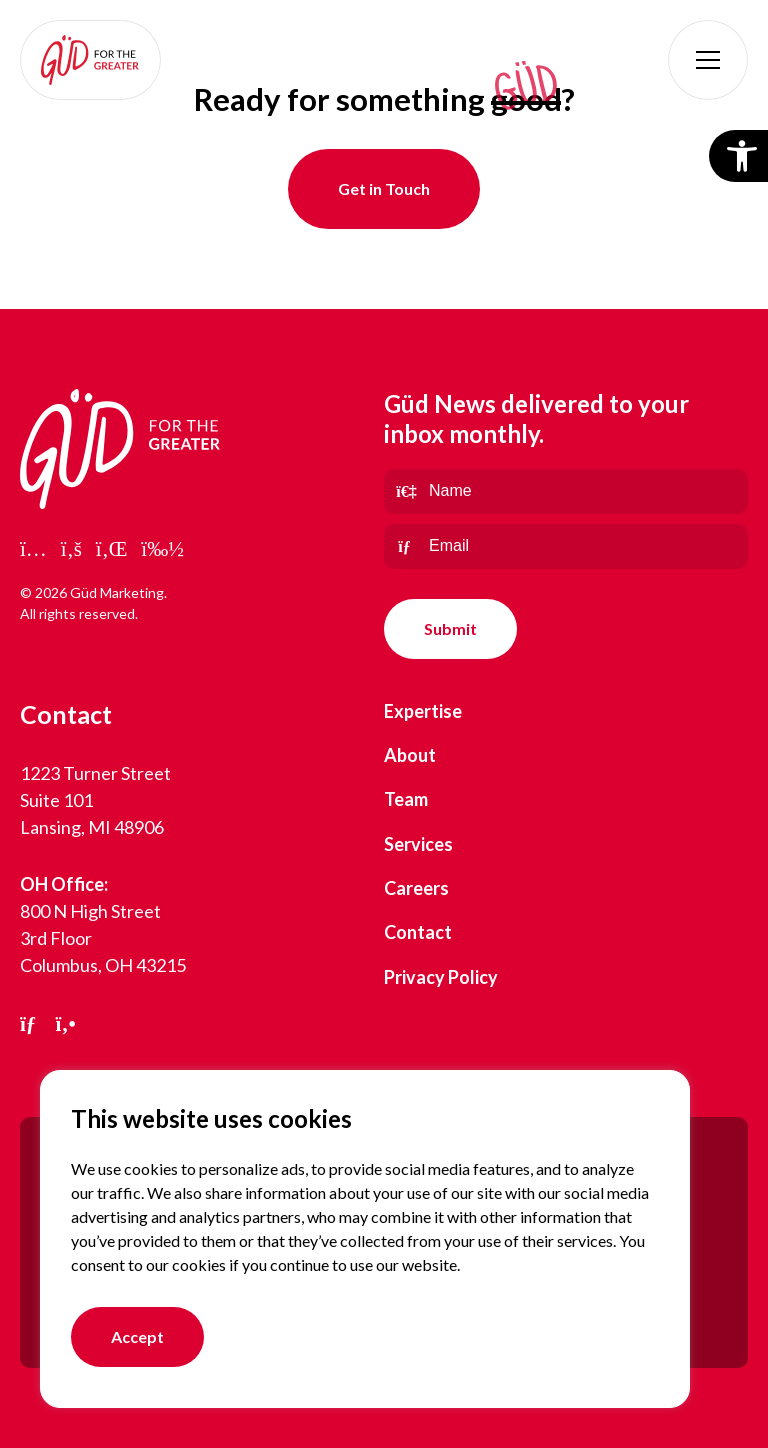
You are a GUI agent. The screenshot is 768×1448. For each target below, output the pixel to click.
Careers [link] (416, 888)
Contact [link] (418, 932)
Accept (137, 1336)
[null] (450, 629)
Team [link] (406, 799)
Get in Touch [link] (384, 188)
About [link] (410, 755)
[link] (90, 60)
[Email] (566, 546)
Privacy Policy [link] (441, 977)
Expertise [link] (423, 711)
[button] (708, 60)
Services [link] (418, 844)
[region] (365, 1239)
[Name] (566, 491)
